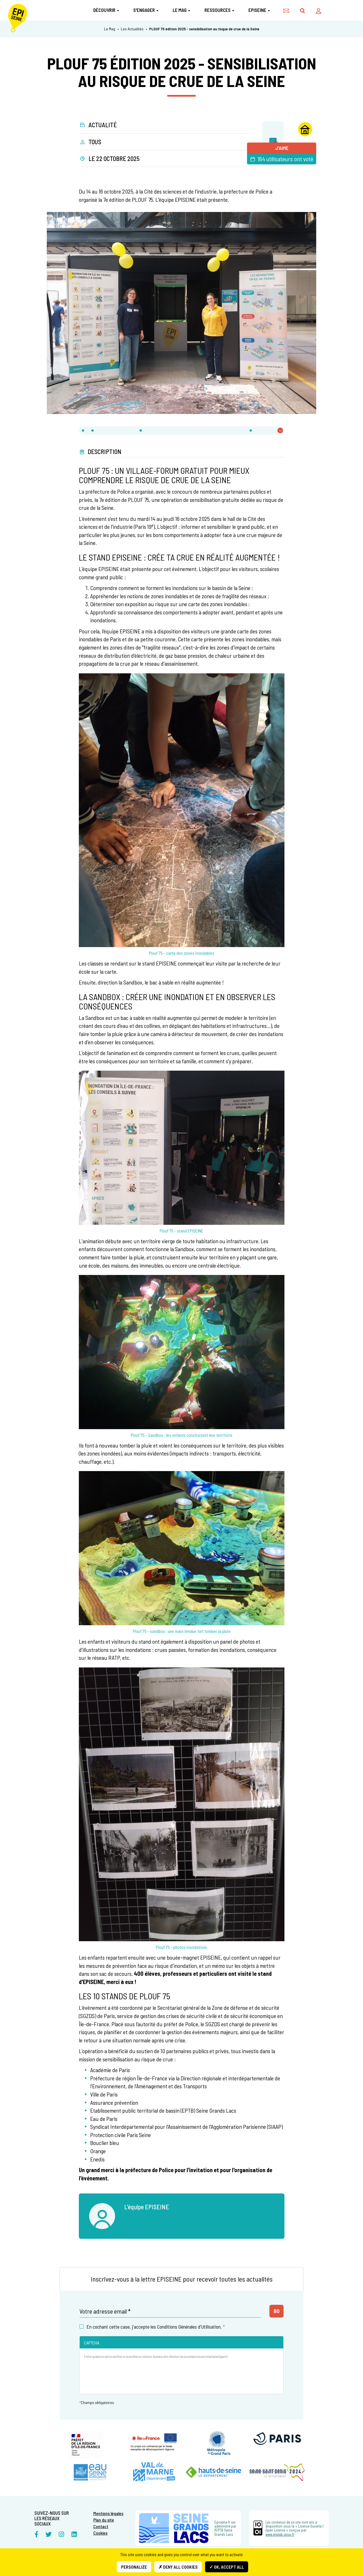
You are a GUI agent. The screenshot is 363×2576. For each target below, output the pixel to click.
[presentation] (127, 2378)
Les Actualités (132, 28)
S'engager (146, 10)
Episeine (259, 10)
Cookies (100, 2532)
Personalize (134, 2566)
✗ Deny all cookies (178, 2566)
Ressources (219, 10)
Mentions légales (108, 2513)
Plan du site (103, 2519)
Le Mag (181, 10)
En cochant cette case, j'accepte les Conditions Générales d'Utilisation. (152, 2327)
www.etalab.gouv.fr (279, 2534)
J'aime (281, 148)
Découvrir (106, 10)
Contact (100, 2526)
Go (276, 2311)
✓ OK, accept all (226, 2566)
